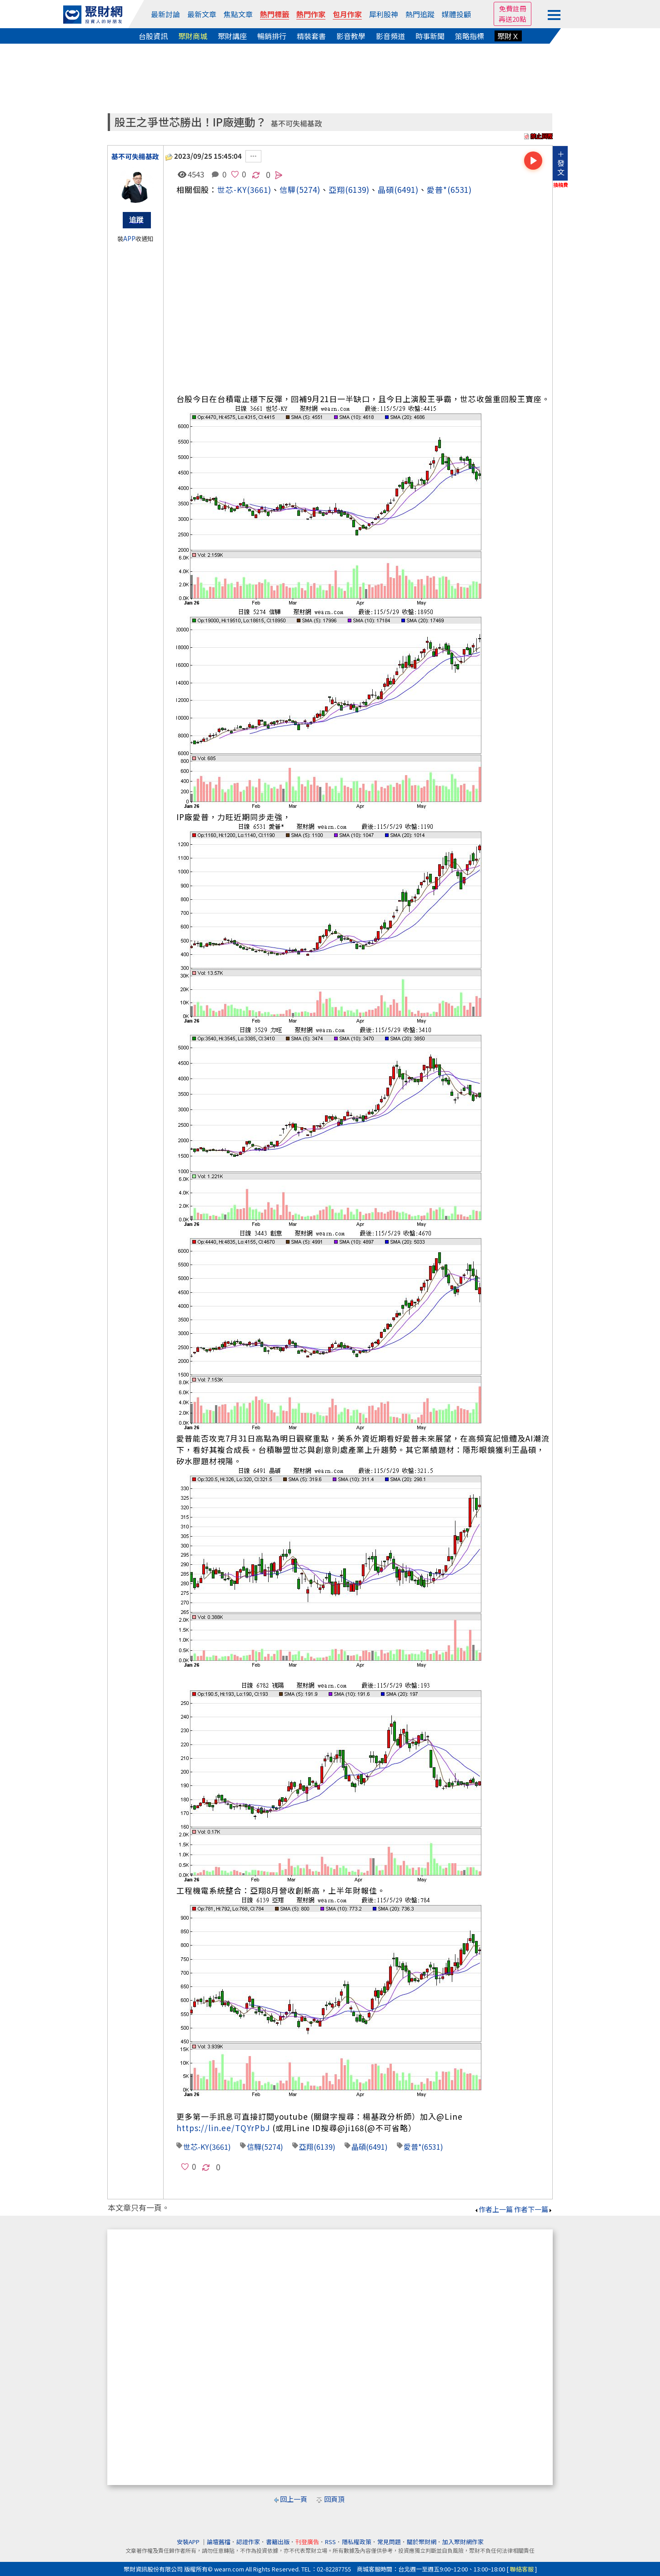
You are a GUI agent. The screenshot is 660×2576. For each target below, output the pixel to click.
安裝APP (189, 2541)
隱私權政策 (356, 2541)
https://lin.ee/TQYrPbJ (223, 2127)
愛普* (437, 189)
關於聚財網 (421, 2541)
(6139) (357, 189)
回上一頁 (293, 2499)
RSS (330, 2541)
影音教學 (350, 35)
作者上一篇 (493, 2209)
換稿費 (560, 184)
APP (129, 238)
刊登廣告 (307, 2541)
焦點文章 (238, 14)
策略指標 (469, 35)
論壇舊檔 (218, 2541)
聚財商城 (192, 35)
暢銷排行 (271, 35)
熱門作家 (310, 14)
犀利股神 (383, 14)
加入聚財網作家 (463, 2541)
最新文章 (201, 14)
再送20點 (512, 19)
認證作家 (248, 2541)
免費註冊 (512, 8)
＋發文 (561, 162)
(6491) (406, 189)
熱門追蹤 (420, 14)
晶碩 (386, 189)
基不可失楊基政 (296, 123)
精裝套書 (311, 35)
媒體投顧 (456, 14)
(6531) (459, 189)
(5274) (308, 189)
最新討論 (165, 14)
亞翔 (337, 189)
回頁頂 (334, 2499)
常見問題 (389, 2541)
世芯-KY (232, 189)
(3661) (259, 189)
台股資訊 (153, 35)
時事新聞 (430, 35)
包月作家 (347, 14)
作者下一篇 (533, 2209)
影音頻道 (390, 35)
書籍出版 (278, 2541)
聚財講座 (232, 35)
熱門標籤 (274, 14)
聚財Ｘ (508, 35)
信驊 (288, 189)
